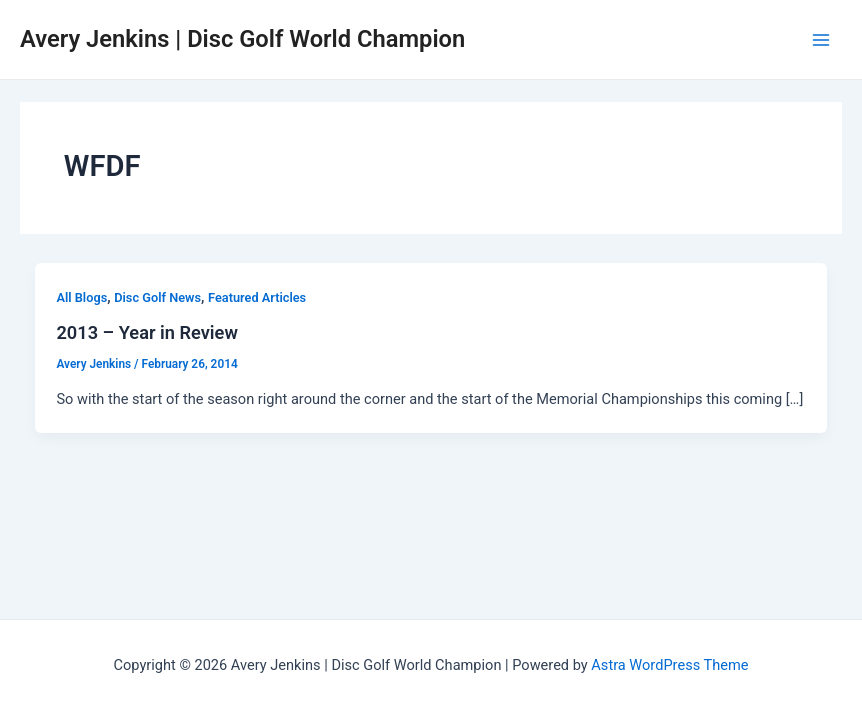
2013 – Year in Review (146, 332)
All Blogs (81, 297)
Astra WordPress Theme (669, 665)
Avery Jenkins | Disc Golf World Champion (242, 39)
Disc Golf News (157, 297)
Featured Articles (257, 297)
